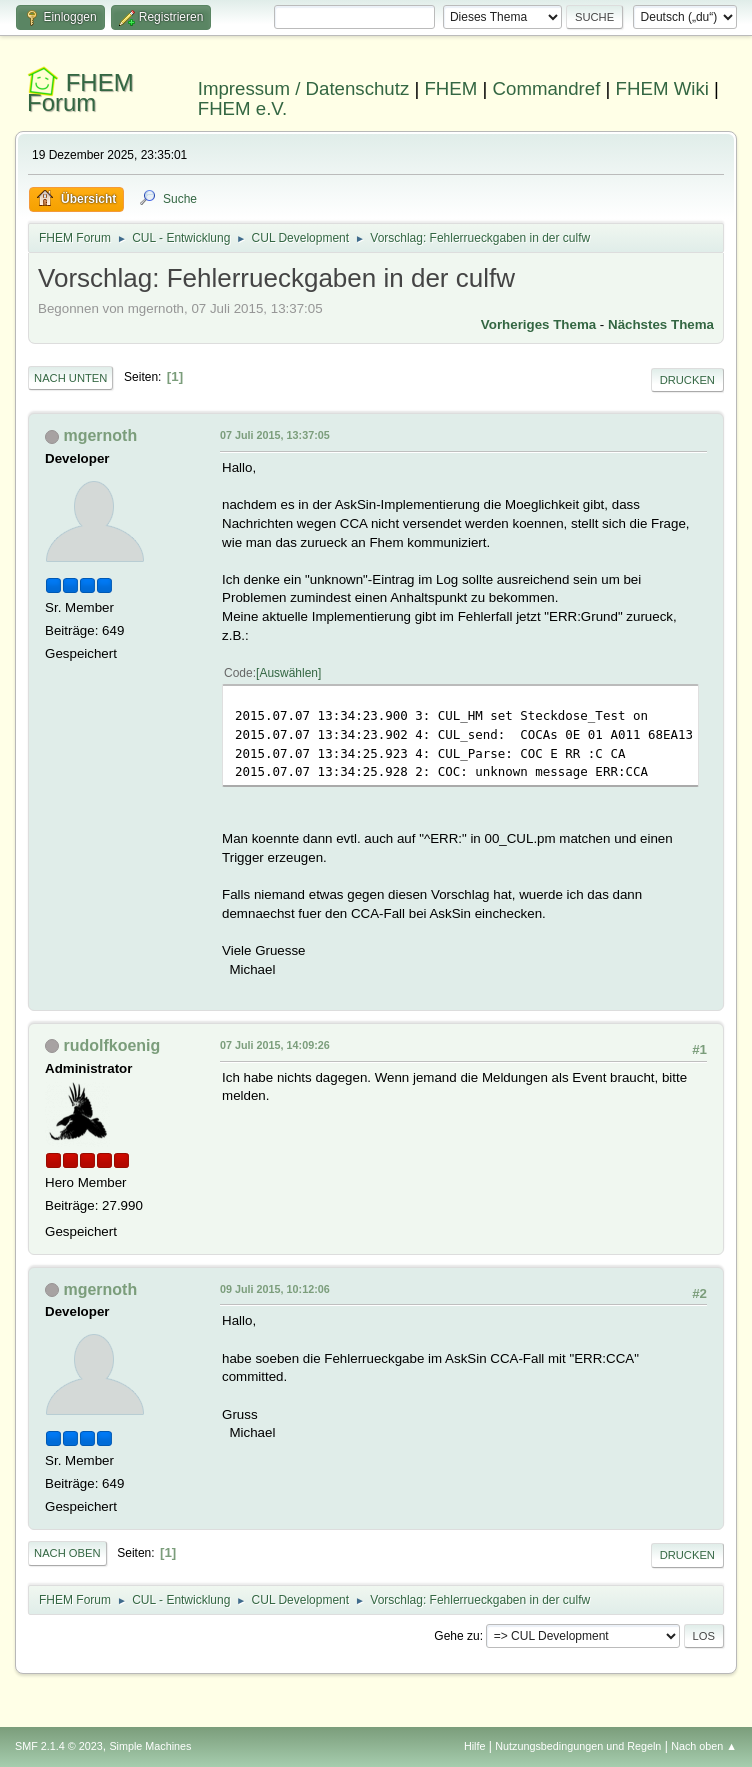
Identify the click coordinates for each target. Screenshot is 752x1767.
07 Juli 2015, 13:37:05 (275, 435)
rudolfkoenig (112, 1045)
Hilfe (475, 1746)
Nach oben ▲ (704, 1746)
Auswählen (288, 673)
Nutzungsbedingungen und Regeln (578, 1746)
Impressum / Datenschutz (304, 88)
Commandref (547, 88)
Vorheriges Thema (538, 324)
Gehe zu (456, 1636)
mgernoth (101, 435)
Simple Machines (150, 1746)
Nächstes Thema (661, 324)
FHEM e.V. (243, 108)
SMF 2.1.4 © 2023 (59, 1746)
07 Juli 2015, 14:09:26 (275, 1045)
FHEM (450, 88)
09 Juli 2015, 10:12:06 (275, 1289)
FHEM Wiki (662, 88)
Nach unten (70, 378)
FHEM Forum (80, 92)
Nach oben (67, 1553)
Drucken (687, 380)
